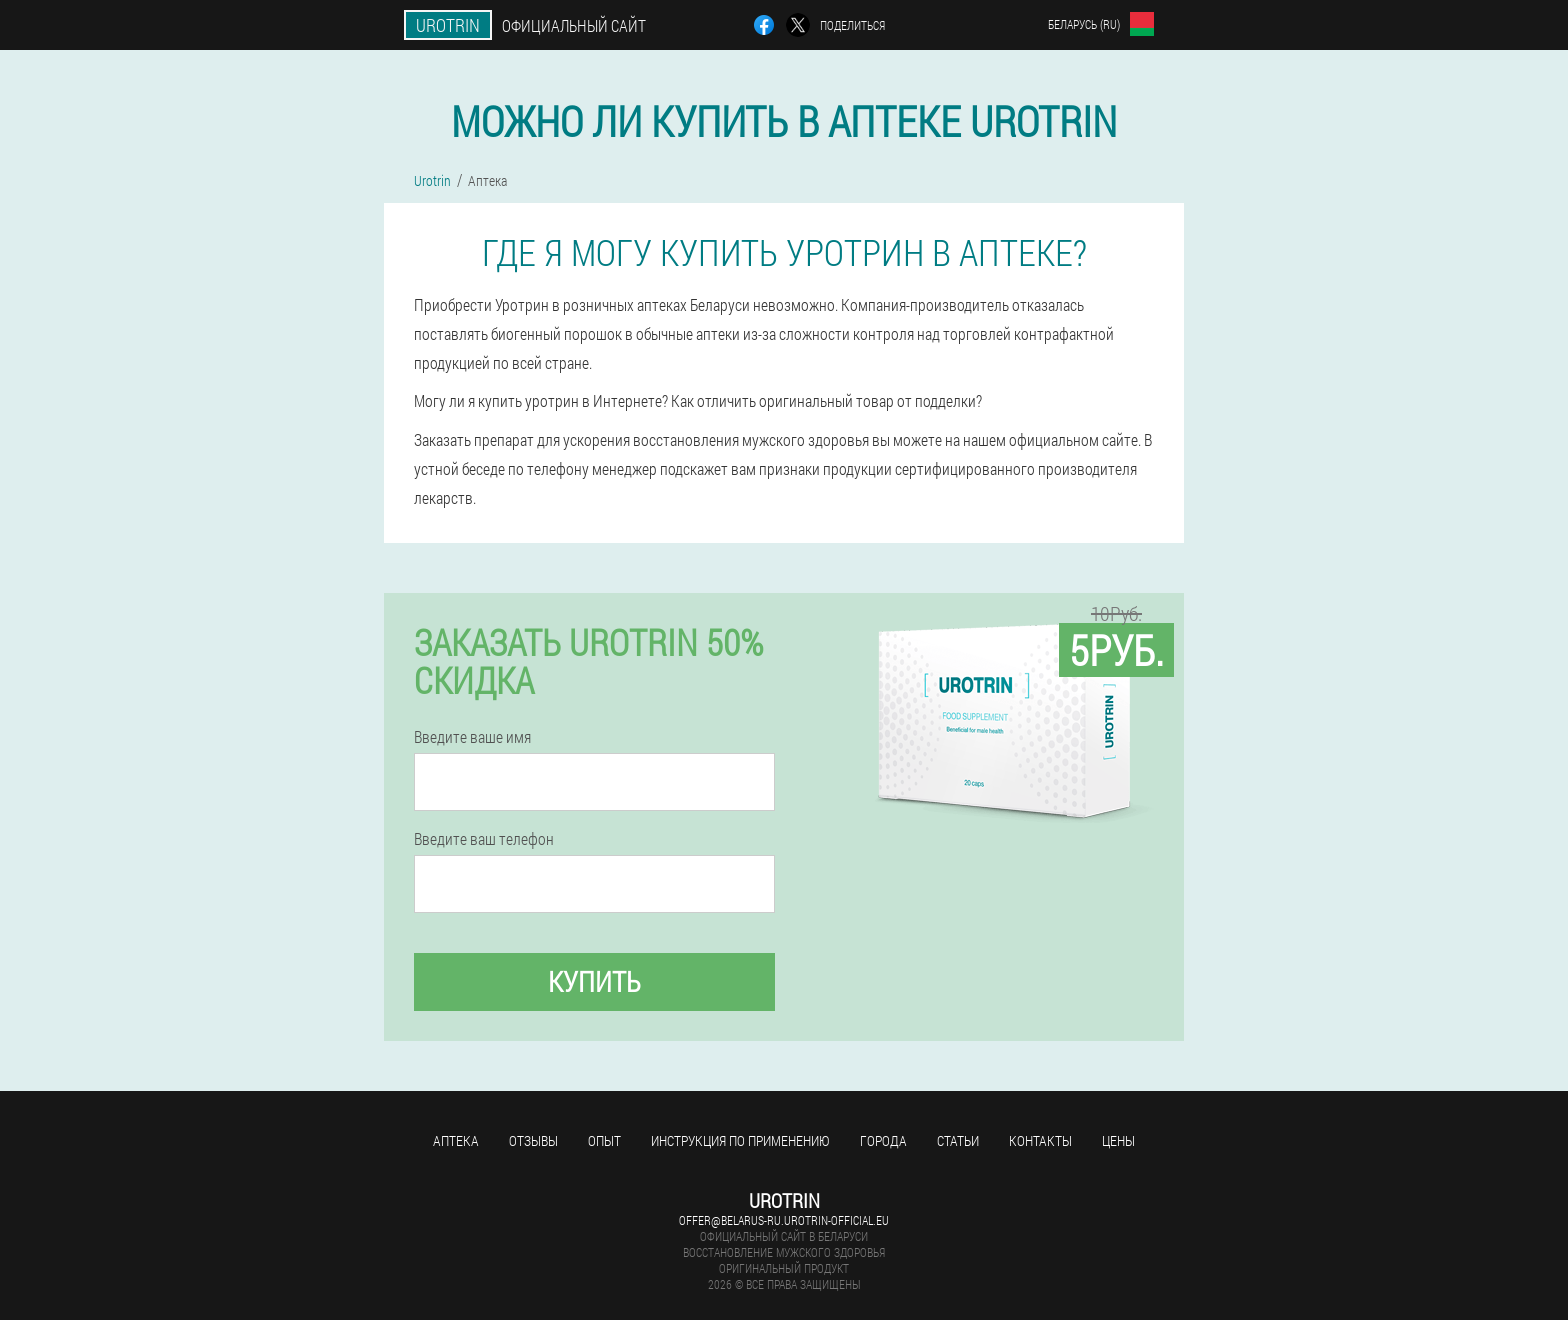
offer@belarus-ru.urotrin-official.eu (784, 1220)
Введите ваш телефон (484, 839)
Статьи (958, 1140)
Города (883, 1140)
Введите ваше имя (472, 737)
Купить (594, 981)
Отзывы (533, 1140)
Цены (1118, 1140)
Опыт (604, 1140)
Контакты (1040, 1140)
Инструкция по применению (740, 1140)
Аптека (456, 1140)
